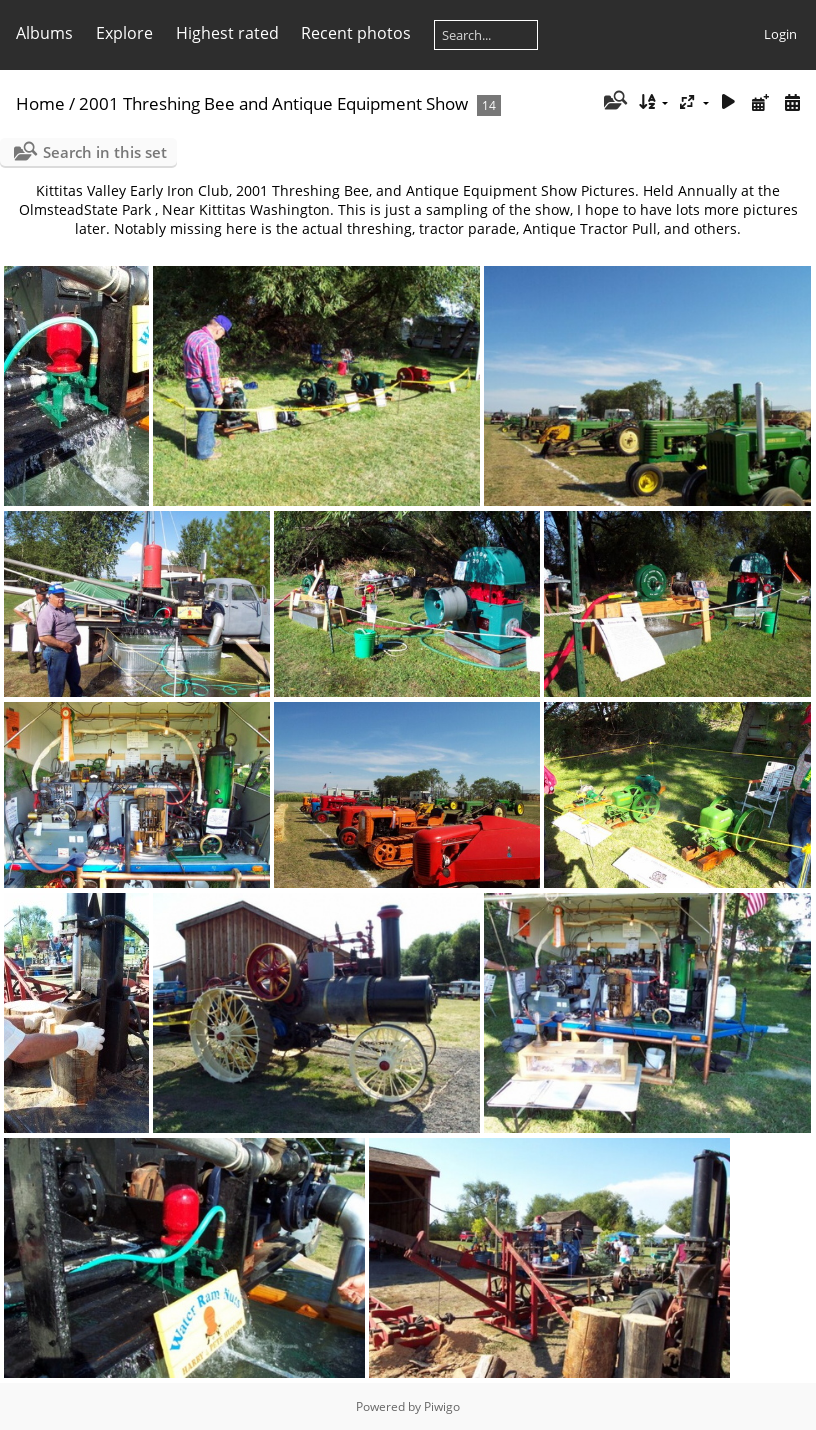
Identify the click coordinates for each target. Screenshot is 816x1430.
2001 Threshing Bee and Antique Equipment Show (273, 103)
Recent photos (356, 33)
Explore (124, 33)
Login (780, 34)
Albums (44, 33)
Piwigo (442, 1406)
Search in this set (105, 152)
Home (40, 103)
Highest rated (227, 33)
